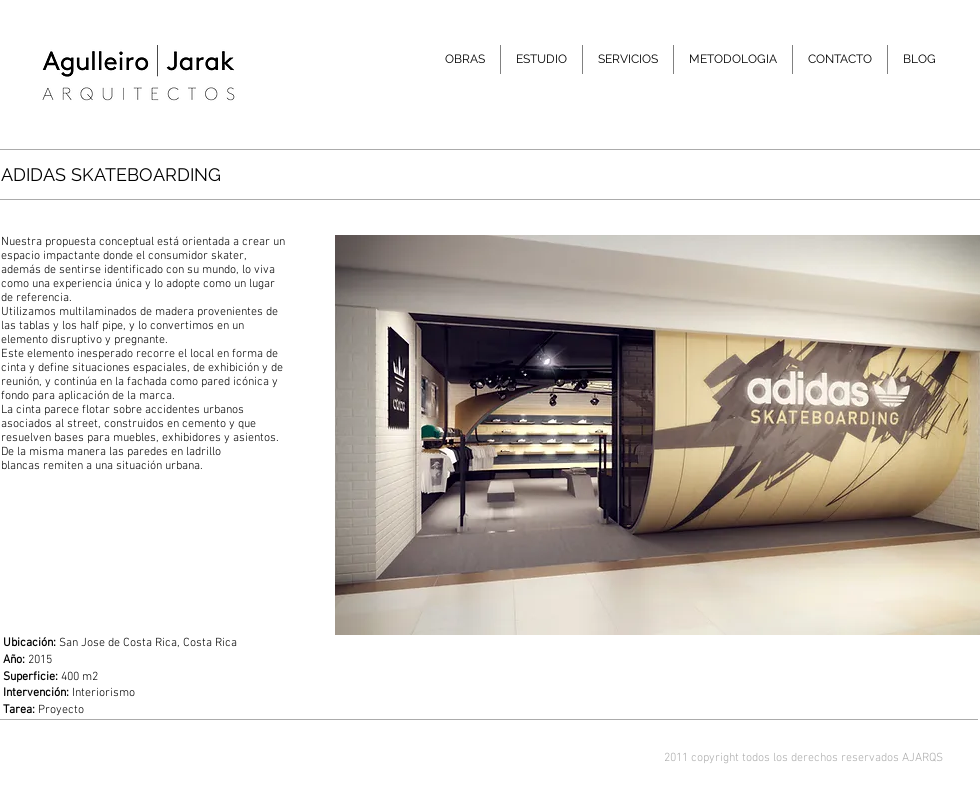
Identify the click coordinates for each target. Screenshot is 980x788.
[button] (541, 59)
